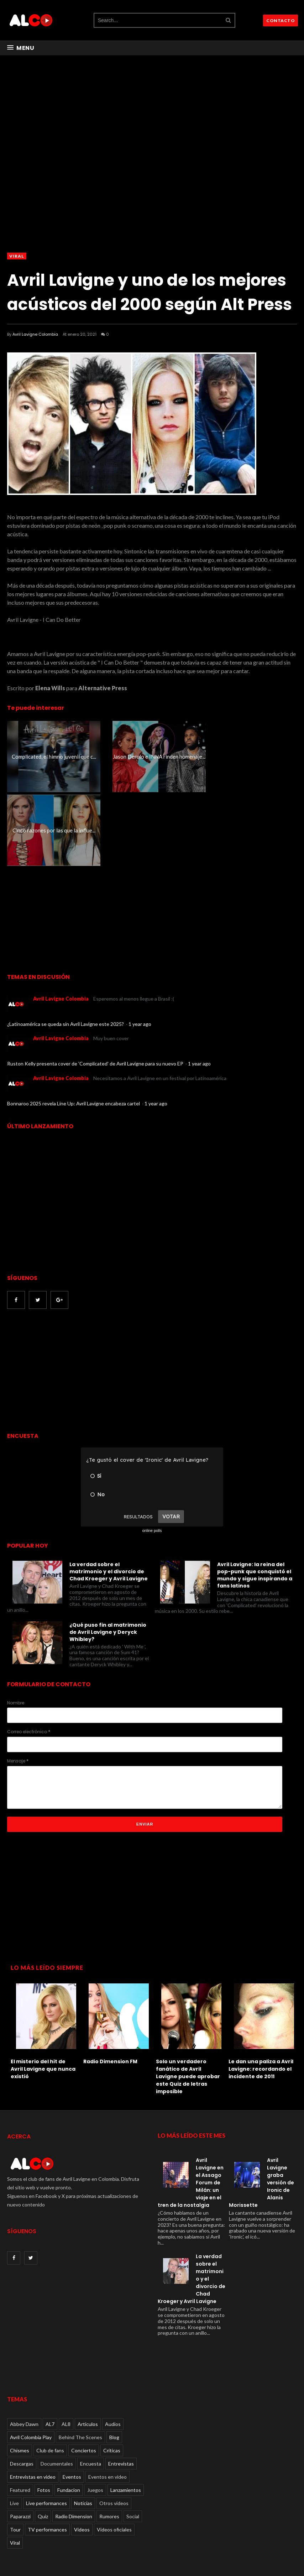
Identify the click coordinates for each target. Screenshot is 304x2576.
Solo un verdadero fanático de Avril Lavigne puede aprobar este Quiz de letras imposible (188, 2002)
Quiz (43, 2443)
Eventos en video (107, 2403)
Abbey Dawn (24, 2350)
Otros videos (114, 2429)
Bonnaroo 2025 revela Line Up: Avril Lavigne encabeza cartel (74, 1030)
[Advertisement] (67, 1298)
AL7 (50, 2350)
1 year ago (140, 950)
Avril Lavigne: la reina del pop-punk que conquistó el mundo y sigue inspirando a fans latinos (254, 1501)
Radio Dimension (73, 2443)
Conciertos (83, 2377)
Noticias (83, 2429)
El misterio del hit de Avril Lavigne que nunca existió (43, 1995)
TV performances (47, 2456)
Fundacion (68, 2416)
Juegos (95, 2416)
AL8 (66, 2350)
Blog (114, 2363)
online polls (152, 1457)
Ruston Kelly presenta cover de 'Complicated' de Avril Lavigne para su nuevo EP (95, 990)
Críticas (111, 2377)
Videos (82, 2456)
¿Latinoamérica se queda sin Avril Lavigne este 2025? (66, 950)
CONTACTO (280, 20)
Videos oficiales (114, 2456)
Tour (15, 2456)
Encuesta (90, 2390)
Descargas (21, 2390)
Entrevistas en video (33, 2403)
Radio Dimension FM (110, 1987)
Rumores (109, 2443)
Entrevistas (121, 2390)
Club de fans (50, 2377)
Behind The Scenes (80, 2363)
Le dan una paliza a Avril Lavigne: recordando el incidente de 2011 (261, 1995)
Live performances (46, 2429)
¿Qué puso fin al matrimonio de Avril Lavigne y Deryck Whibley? (107, 1558)
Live (14, 2429)
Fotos (43, 2416)
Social (132, 2443)
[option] (43, 1956)
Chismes (19, 2377)
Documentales (57, 2390)
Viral (16, 256)
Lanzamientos (125, 2416)
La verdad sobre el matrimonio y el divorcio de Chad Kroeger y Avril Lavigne (108, 1497)
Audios (113, 2350)
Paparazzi (20, 2443)
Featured (20, 2416)
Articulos (88, 2350)
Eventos (72, 2403)
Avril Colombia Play (31, 2363)
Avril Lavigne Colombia (35, 334)
